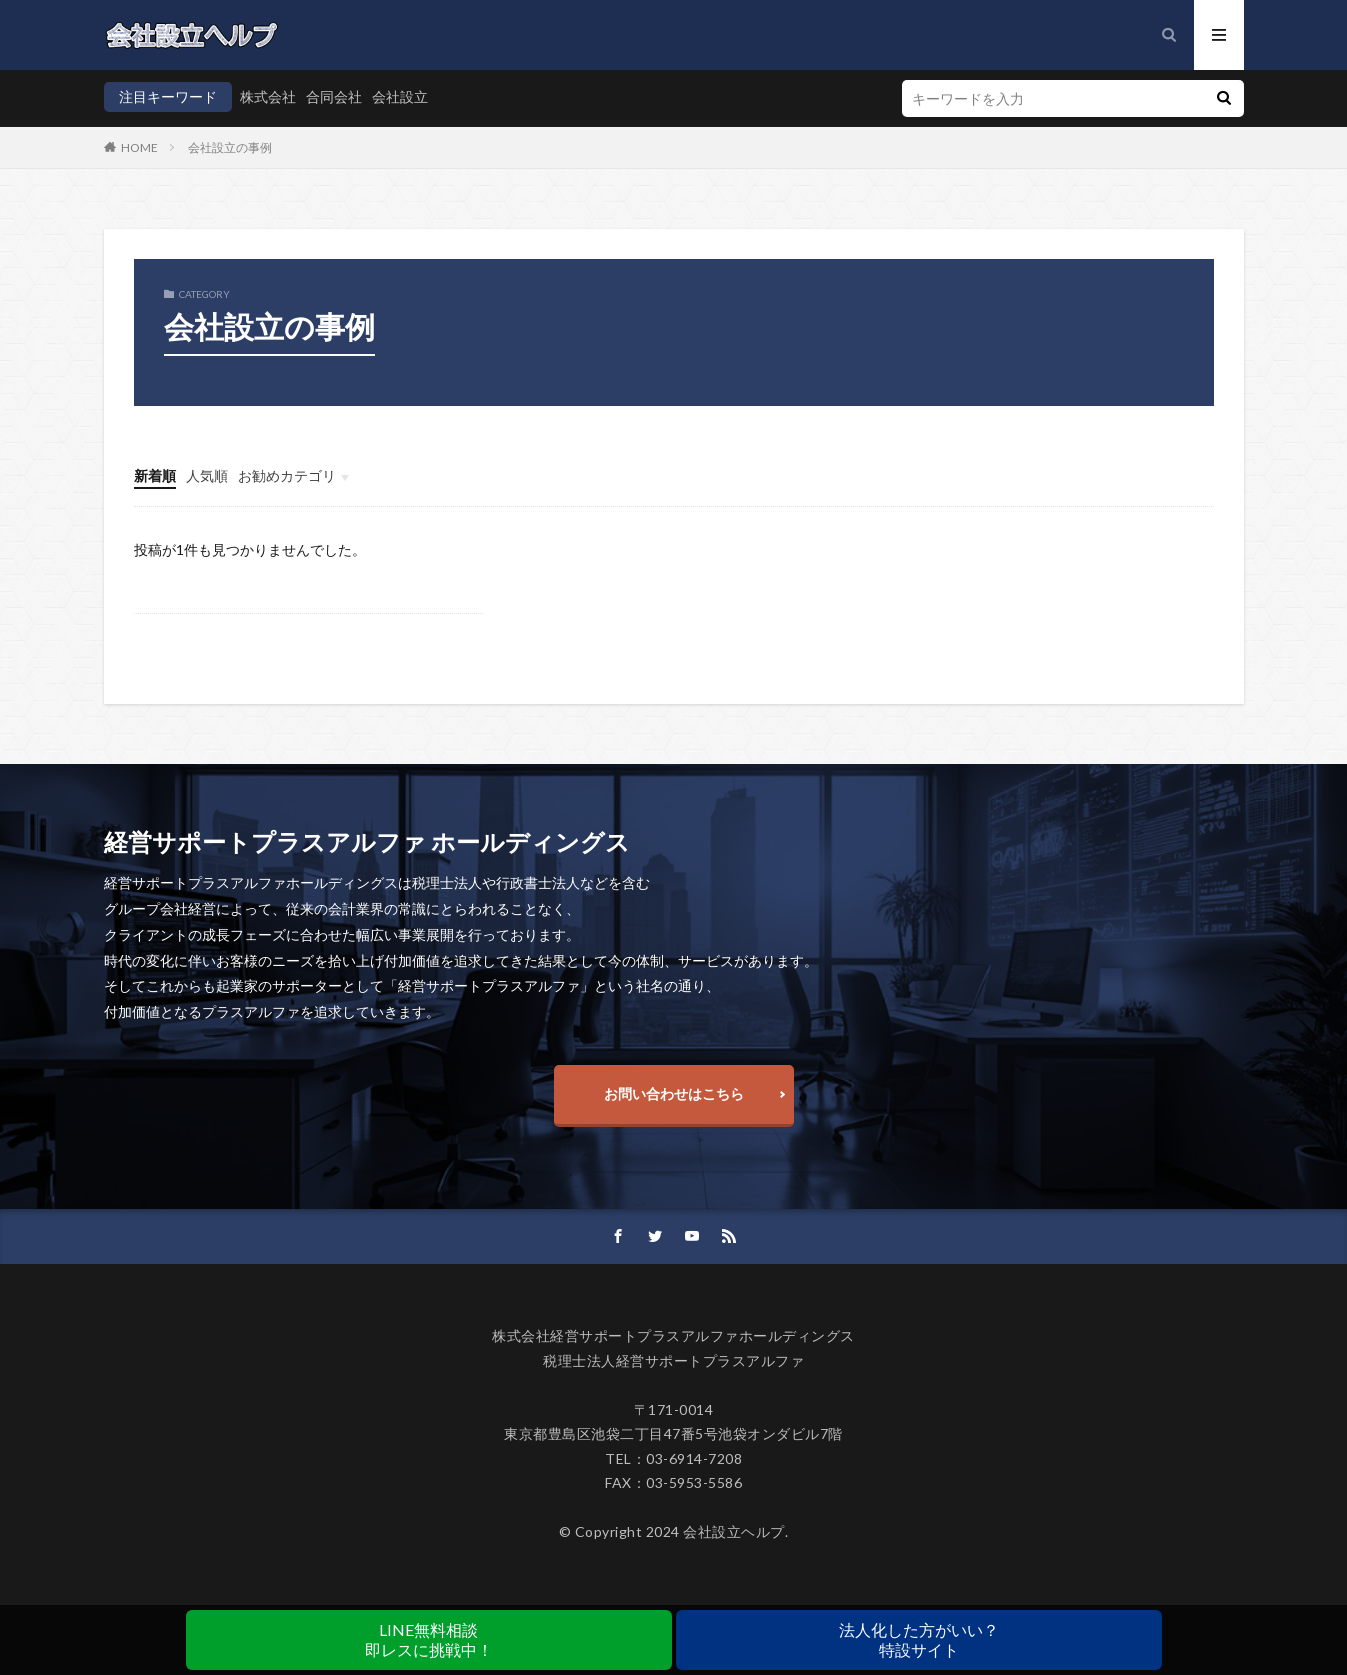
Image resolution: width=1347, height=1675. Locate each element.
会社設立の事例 (230, 147)
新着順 (155, 475)
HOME (139, 147)
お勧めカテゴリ (287, 475)
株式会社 (268, 96)
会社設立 (400, 96)
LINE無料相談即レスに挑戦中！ (429, 1639)
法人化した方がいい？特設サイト (919, 1639)
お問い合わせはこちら (674, 1093)
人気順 (207, 475)
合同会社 (334, 96)
